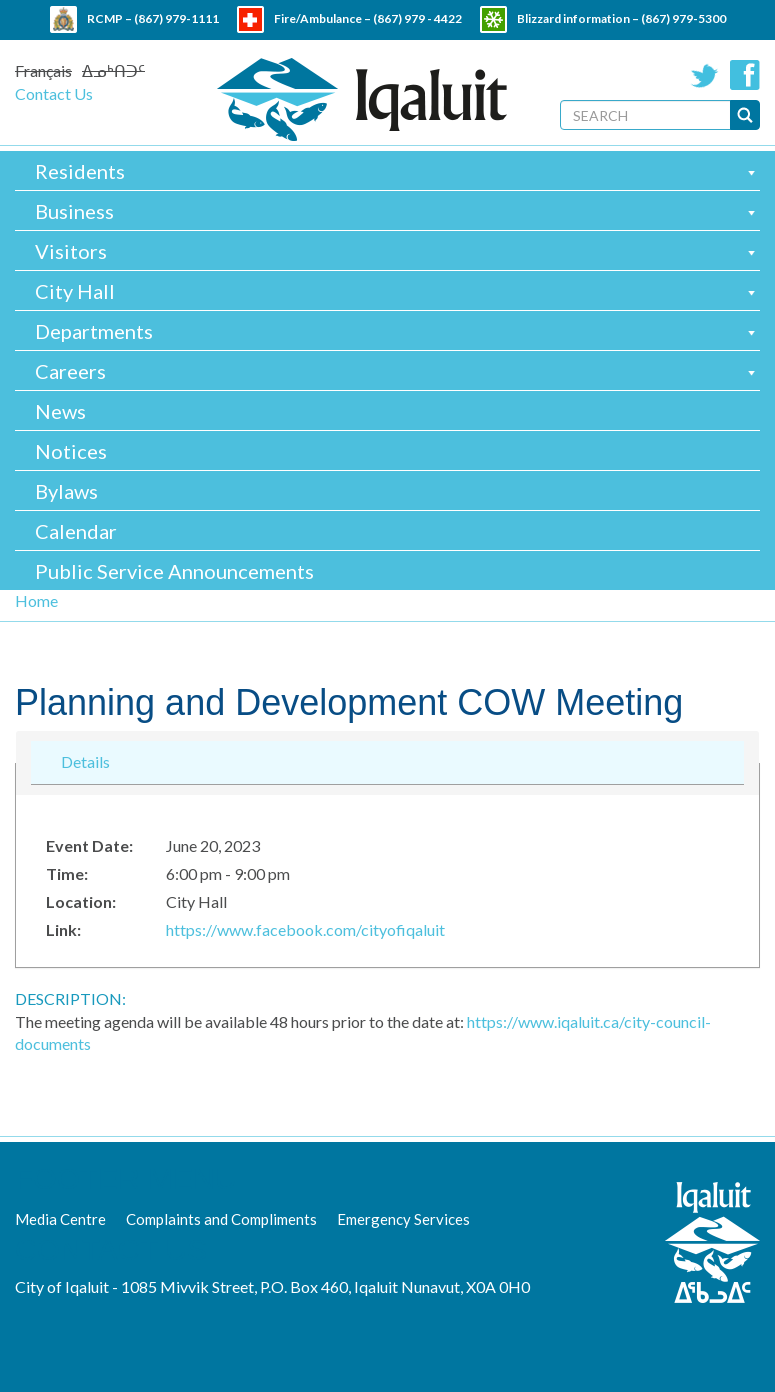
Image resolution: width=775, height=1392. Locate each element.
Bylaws (66, 491)
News (60, 411)
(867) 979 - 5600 (429, 45)
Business (74, 211)
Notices (71, 451)
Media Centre (60, 1219)
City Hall (75, 291)
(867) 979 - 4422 (417, 18)
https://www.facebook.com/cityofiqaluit (305, 929)
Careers (70, 371)
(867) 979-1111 (176, 18)
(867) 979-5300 (683, 18)
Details (85, 761)
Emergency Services (403, 1219)
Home (36, 600)
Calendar (76, 531)
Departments (94, 331)
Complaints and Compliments (221, 1219)
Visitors (71, 251)
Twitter (705, 75)
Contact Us (54, 93)
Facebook (745, 75)
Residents (80, 171)
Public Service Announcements (174, 571)
